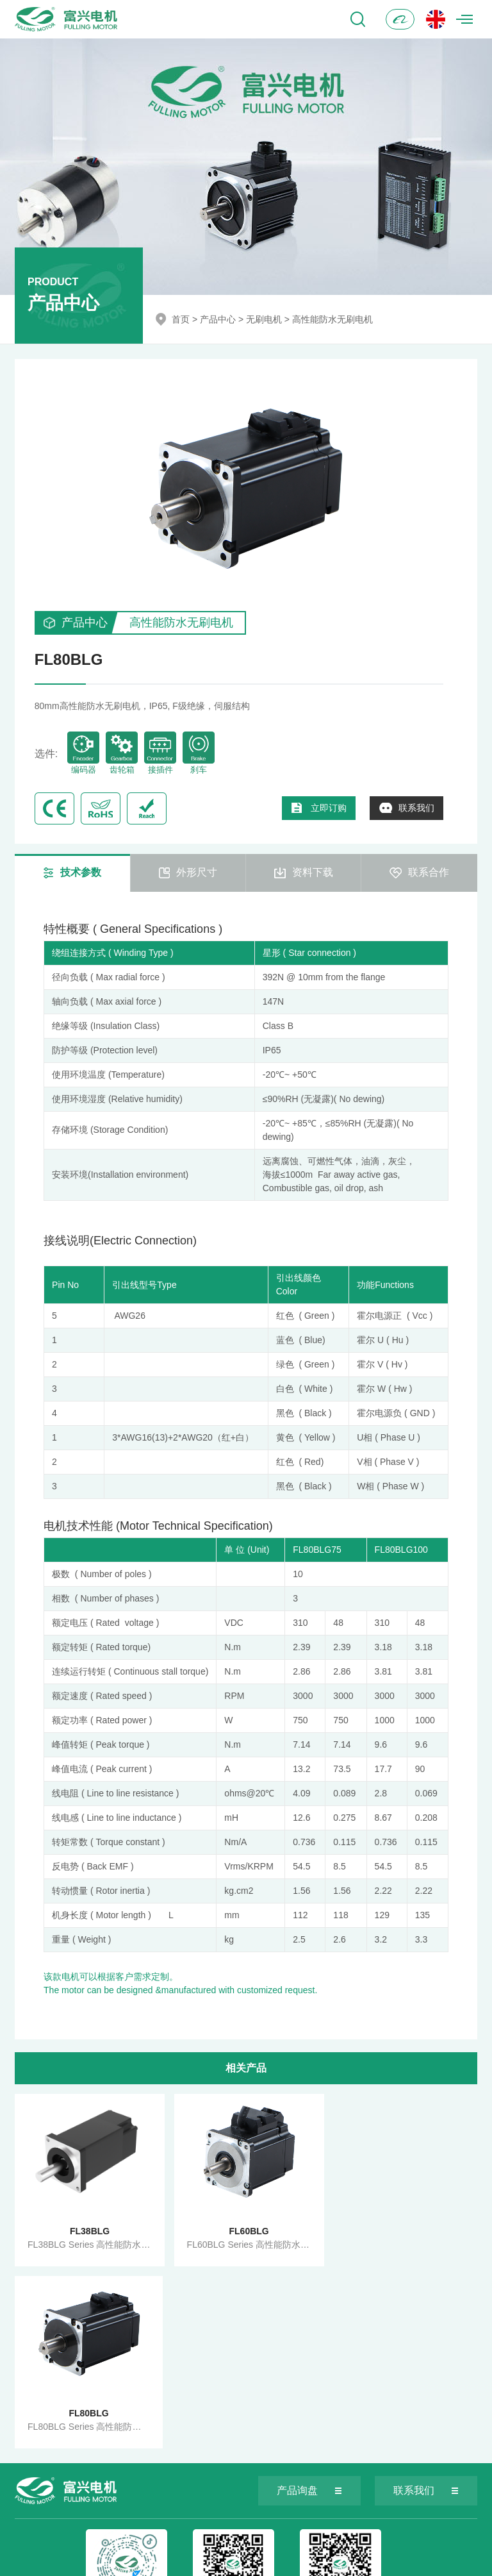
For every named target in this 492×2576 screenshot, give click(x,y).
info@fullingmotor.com (226, 2530)
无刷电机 (264, 319)
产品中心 (218, 319)
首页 (181, 319)
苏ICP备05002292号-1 (289, 2561)
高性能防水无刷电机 (332, 319)
